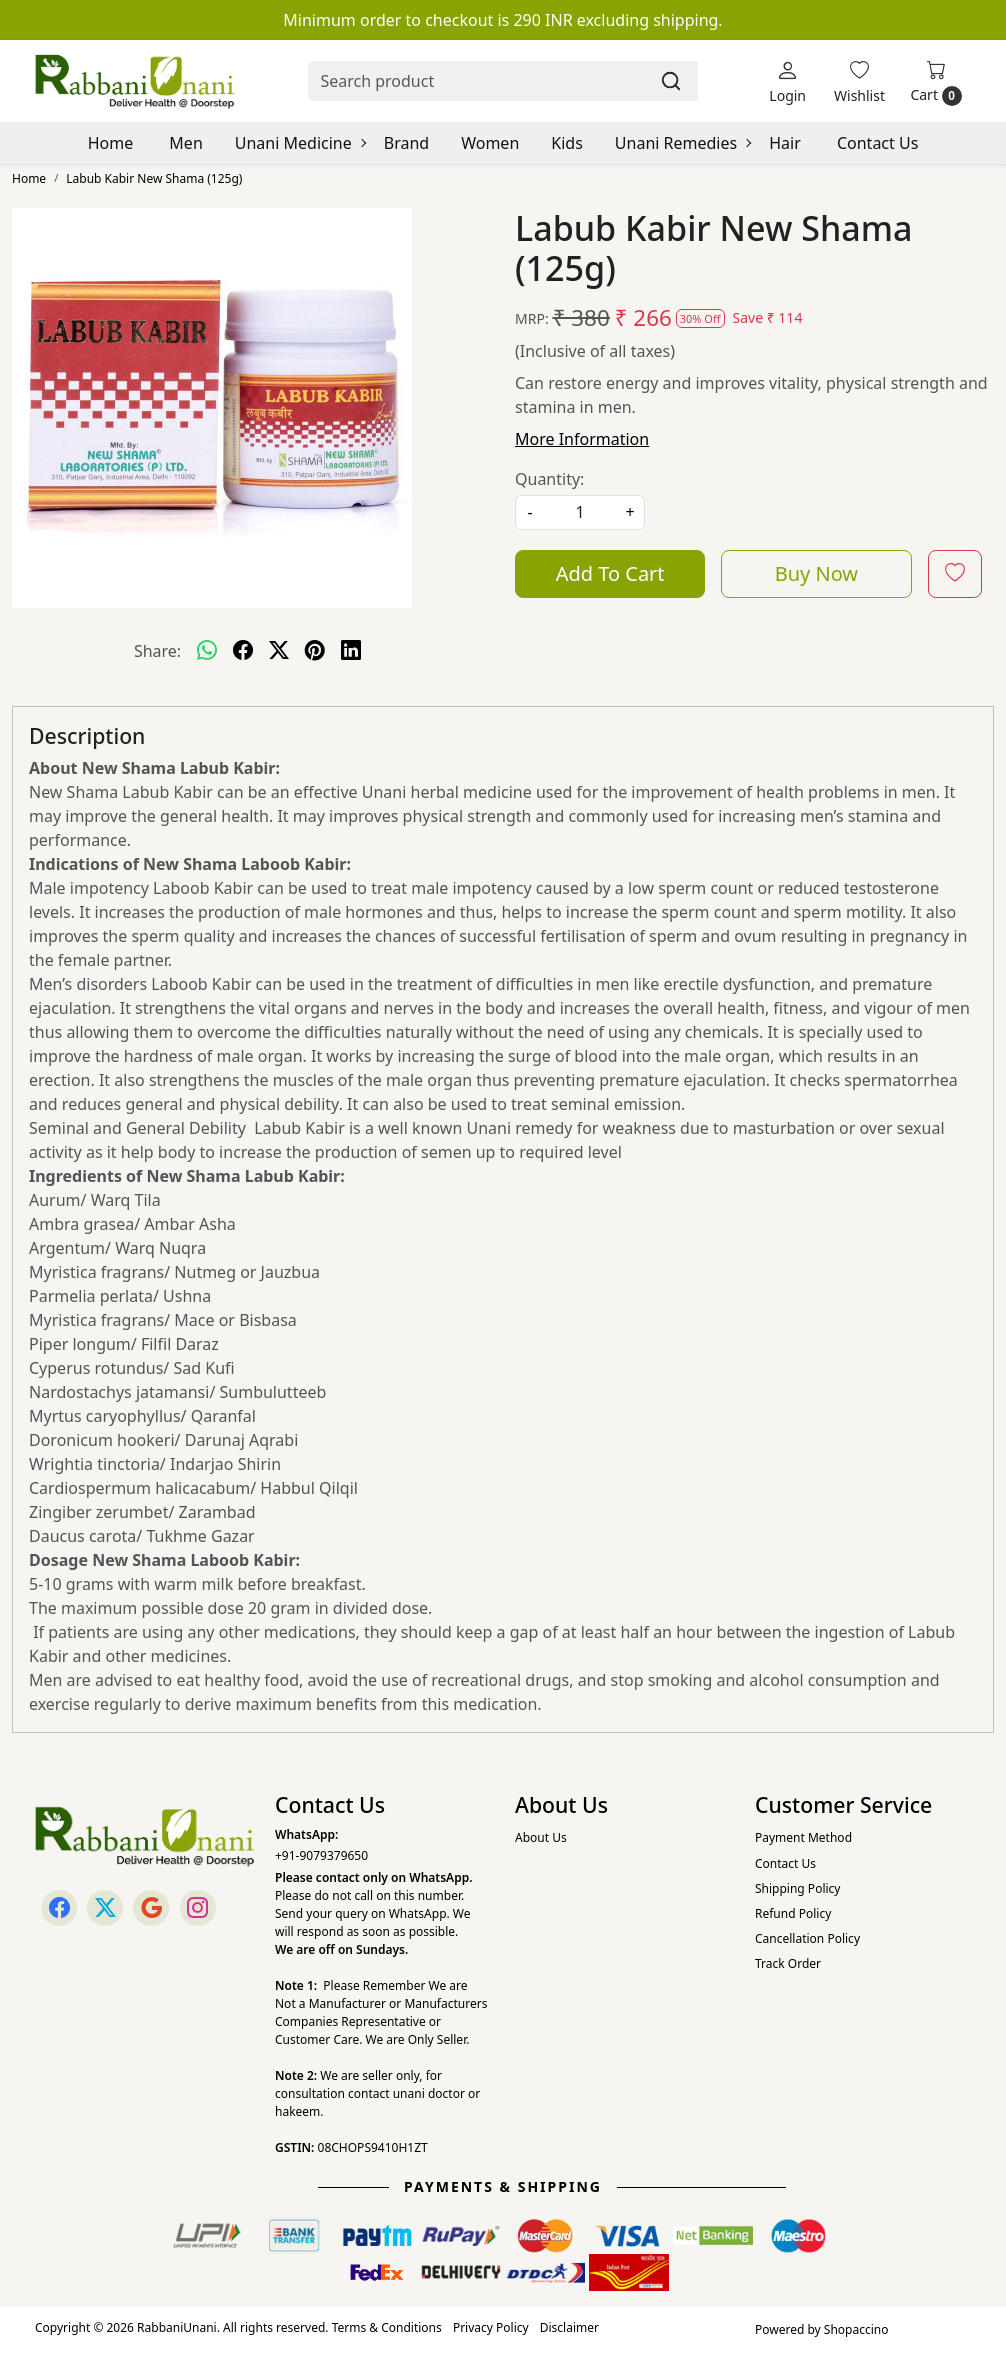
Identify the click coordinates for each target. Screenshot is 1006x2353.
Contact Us (877, 143)
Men (185, 143)
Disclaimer (569, 2327)
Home (111, 143)
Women (490, 143)
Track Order (788, 1963)
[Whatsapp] (207, 651)
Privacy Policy (491, 2327)
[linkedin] (351, 651)
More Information (582, 439)
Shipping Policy (797, 1888)
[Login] (787, 81)
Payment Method (803, 1837)
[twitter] (279, 651)
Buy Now (816, 573)
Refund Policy (793, 1913)
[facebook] (243, 651)
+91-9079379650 (321, 1855)
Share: (157, 651)
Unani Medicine (300, 143)
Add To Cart (610, 573)
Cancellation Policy (807, 1938)
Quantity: (549, 479)
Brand (406, 143)
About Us (541, 1837)
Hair (785, 143)
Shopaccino (856, 2329)
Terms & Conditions (387, 2327)
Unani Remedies (682, 143)
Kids (567, 143)
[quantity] (580, 512)
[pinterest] (315, 651)
